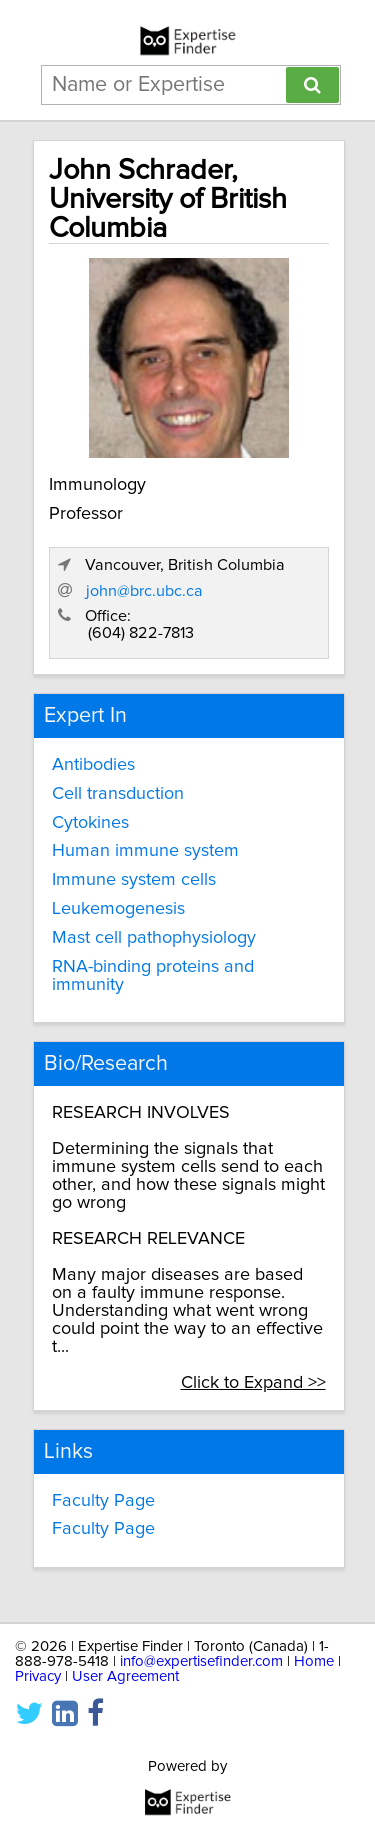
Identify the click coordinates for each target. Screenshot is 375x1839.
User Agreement (125, 1676)
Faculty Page (103, 1501)
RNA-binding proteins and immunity (153, 976)
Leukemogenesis (118, 909)
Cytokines (90, 823)
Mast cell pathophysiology (154, 938)
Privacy (38, 1676)
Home (314, 1661)
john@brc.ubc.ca (144, 591)
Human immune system (145, 851)
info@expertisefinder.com (201, 1661)
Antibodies (93, 765)
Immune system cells (134, 880)
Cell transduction (118, 794)
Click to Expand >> (253, 1383)
